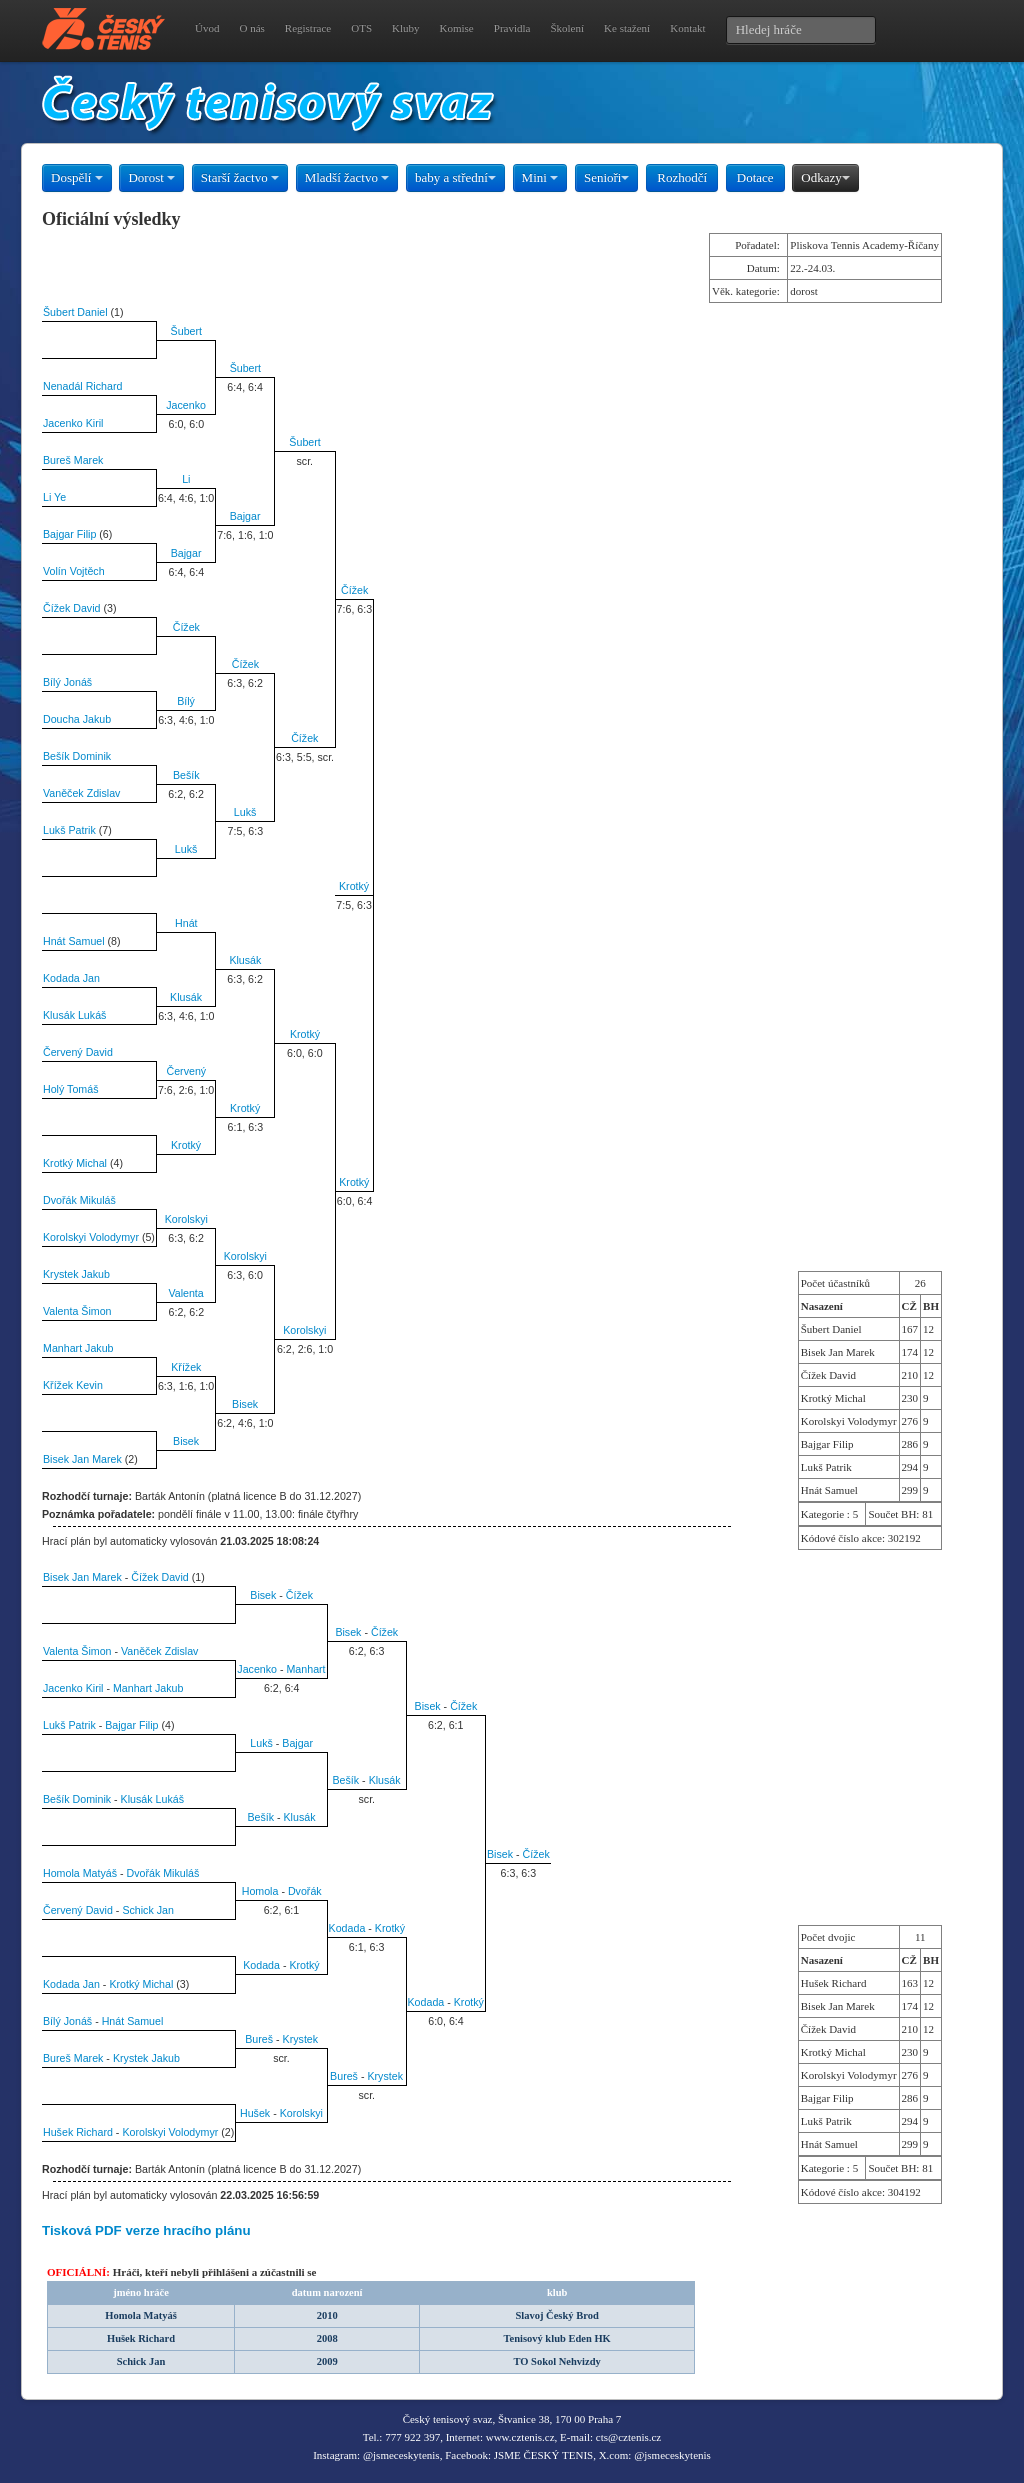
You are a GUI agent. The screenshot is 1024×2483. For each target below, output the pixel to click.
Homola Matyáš (80, 1873)
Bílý (186, 701)
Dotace (755, 177)
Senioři (607, 177)
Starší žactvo (240, 177)
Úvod (207, 28)
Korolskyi (186, 1219)
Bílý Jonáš (67, 682)
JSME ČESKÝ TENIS (543, 2455)
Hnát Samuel (74, 941)
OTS (361, 28)
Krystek (301, 2039)
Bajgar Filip (69, 534)
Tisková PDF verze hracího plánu (146, 2230)
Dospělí (77, 177)
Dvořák (305, 1891)
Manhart (305, 1669)
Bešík (186, 775)
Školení (567, 28)
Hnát (186, 923)
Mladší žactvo (347, 177)
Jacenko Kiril (73, 423)
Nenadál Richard (82, 386)
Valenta (185, 1293)
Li (186, 479)
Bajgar (245, 516)
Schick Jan (148, 1910)
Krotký (354, 886)
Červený (186, 1071)
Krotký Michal (75, 1163)
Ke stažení (627, 28)
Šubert (186, 331)
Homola (260, 1891)
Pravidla (512, 28)
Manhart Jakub (78, 1348)
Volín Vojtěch (74, 571)
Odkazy (825, 177)
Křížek (186, 1367)
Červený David (78, 1052)
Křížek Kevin (73, 1385)
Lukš (245, 812)
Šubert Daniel (75, 312)
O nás (251, 28)
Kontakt (687, 28)
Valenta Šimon (77, 1311)
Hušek (255, 2113)
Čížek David (71, 608)
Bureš (259, 2039)
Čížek (354, 590)
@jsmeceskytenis (401, 2455)
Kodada (347, 1928)
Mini (540, 177)
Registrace (308, 28)
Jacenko (186, 405)
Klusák (245, 960)
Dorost (151, 177)
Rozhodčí (682, 177)
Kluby (406, 28)
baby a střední (455, 177)
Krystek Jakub (76, 1274)
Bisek (245, 1404)
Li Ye (54, 497)
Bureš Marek (73, 460)
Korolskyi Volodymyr (91, 1237)
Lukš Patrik (69, 830)
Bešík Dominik (77, 756)
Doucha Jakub (77, 719)
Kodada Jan (71, 978)
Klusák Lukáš (74, 1015)
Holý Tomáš (70, 1089)
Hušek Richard (78, 2132)
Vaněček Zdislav (81, 793)
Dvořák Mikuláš (79, 1200)
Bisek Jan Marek (82, 1459)
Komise (457, 28)
